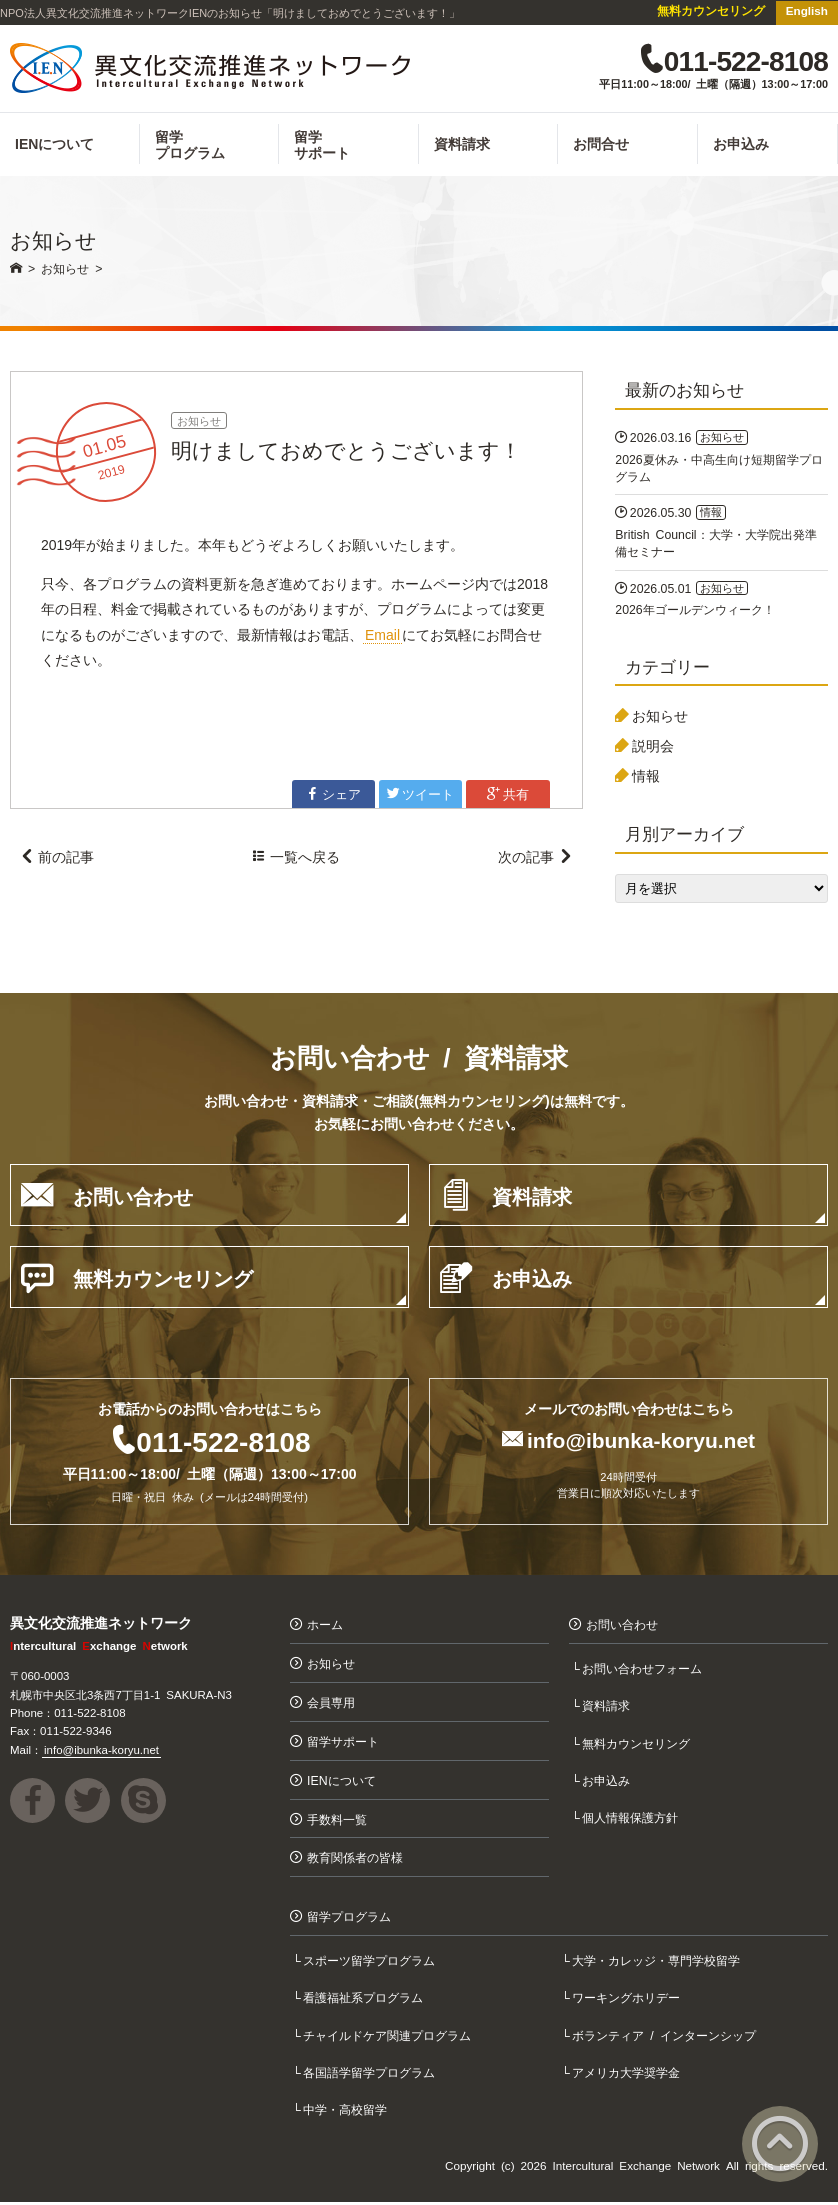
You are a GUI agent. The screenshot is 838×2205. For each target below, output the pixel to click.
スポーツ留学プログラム (371, 1963)
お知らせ (199, 424)
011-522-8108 (223, 1443)
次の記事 (535, 861)
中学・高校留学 (347, 2111)
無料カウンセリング (711, 10)
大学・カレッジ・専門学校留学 (658, 1963)
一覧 (296, 861)
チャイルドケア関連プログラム (389, 2037)
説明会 (653, 748)
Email (382, 637)
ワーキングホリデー (628, 2000)
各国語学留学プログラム (371, 2074)
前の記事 (57, 861)
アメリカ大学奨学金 (628, 2074)
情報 (646, 778)
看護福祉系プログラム (365, 2000)
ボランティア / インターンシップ (666, 2037)
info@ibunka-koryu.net (641, 1441)
